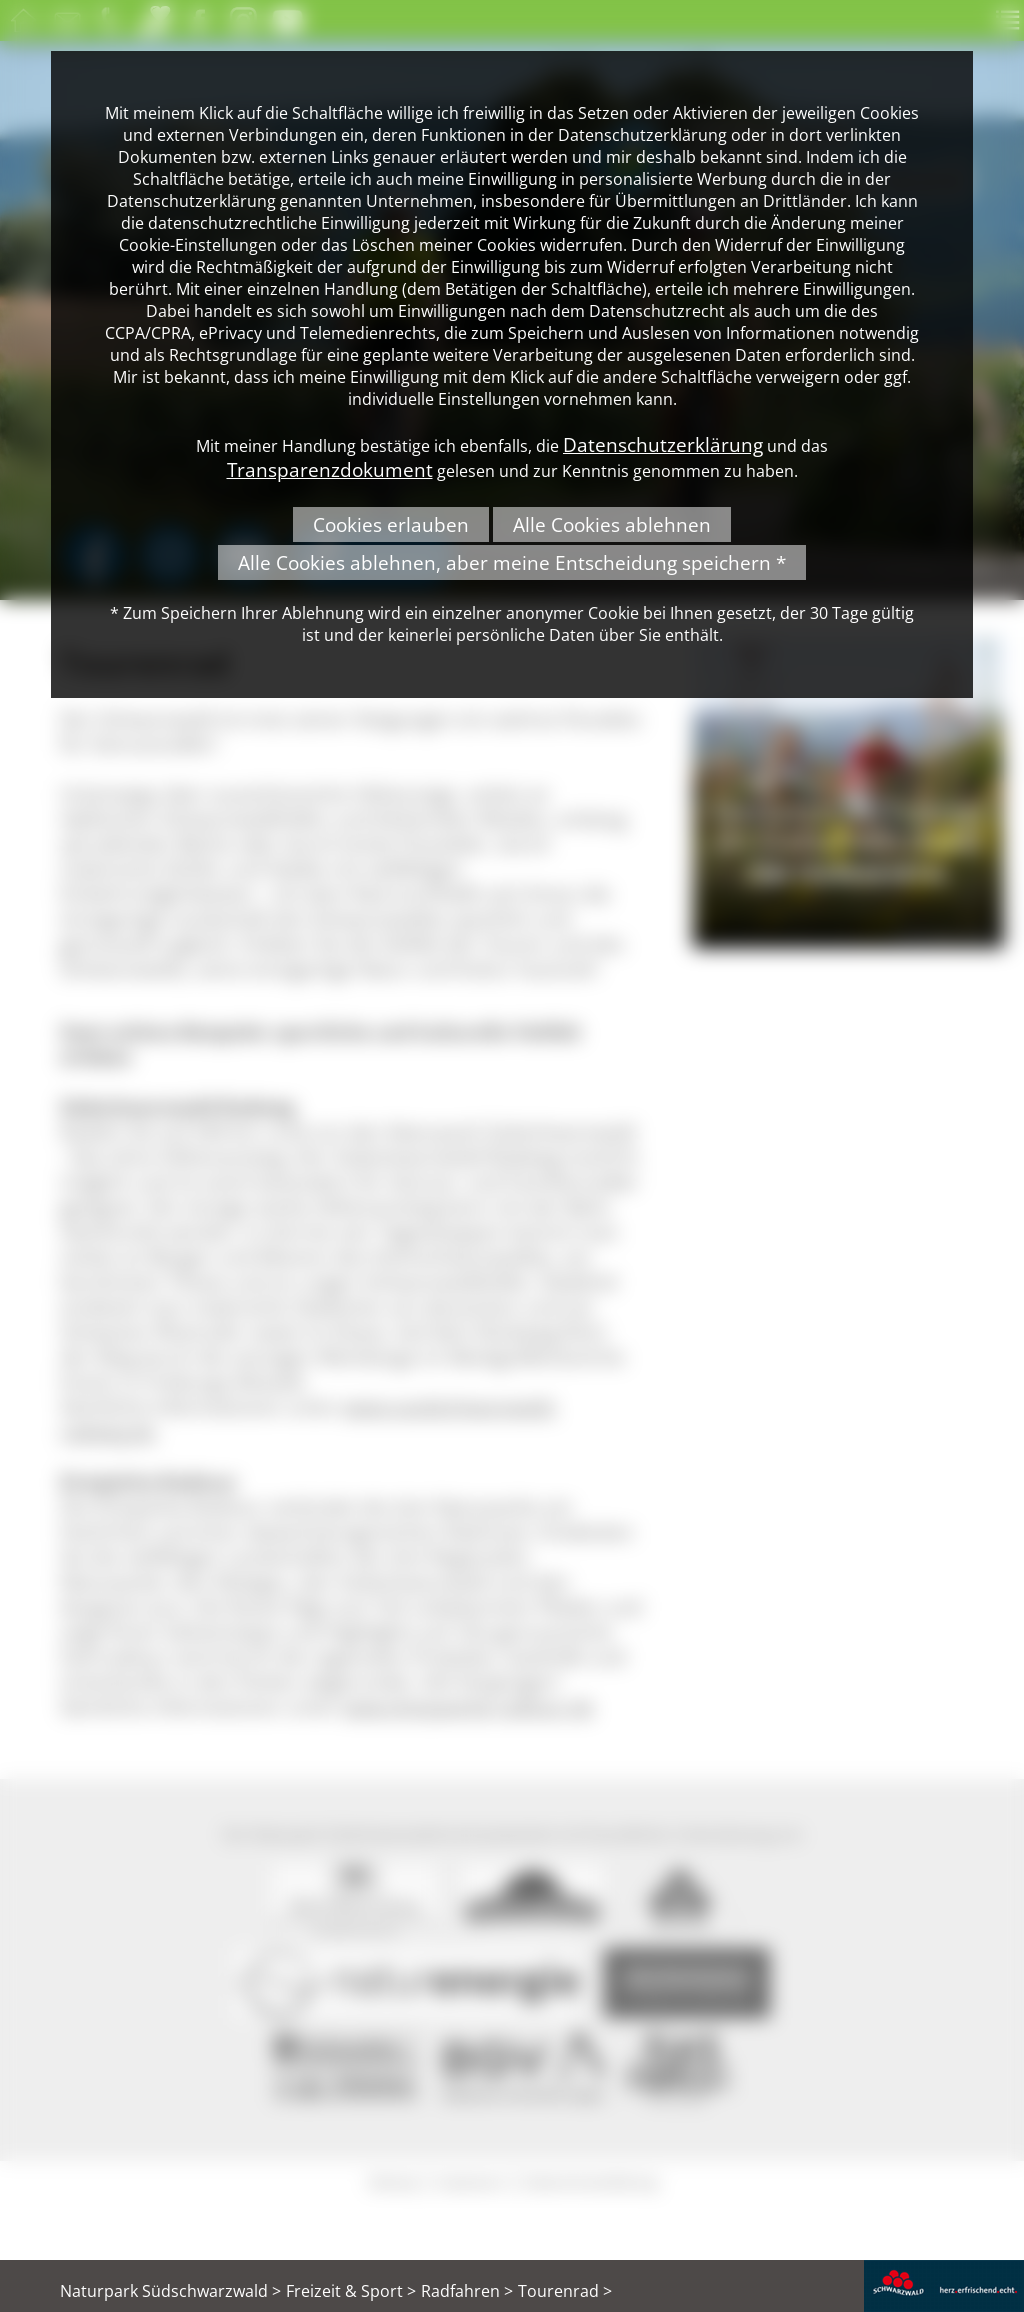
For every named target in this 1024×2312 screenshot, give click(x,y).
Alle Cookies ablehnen (612, 524)
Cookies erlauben (391, 524)
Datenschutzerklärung (663, 444)
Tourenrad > (565, 2291)
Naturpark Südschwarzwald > (170, 2291)
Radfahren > (467, 2291)
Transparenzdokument (330, 469)
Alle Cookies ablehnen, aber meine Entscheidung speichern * (512, 562)
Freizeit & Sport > (351, 2291)
